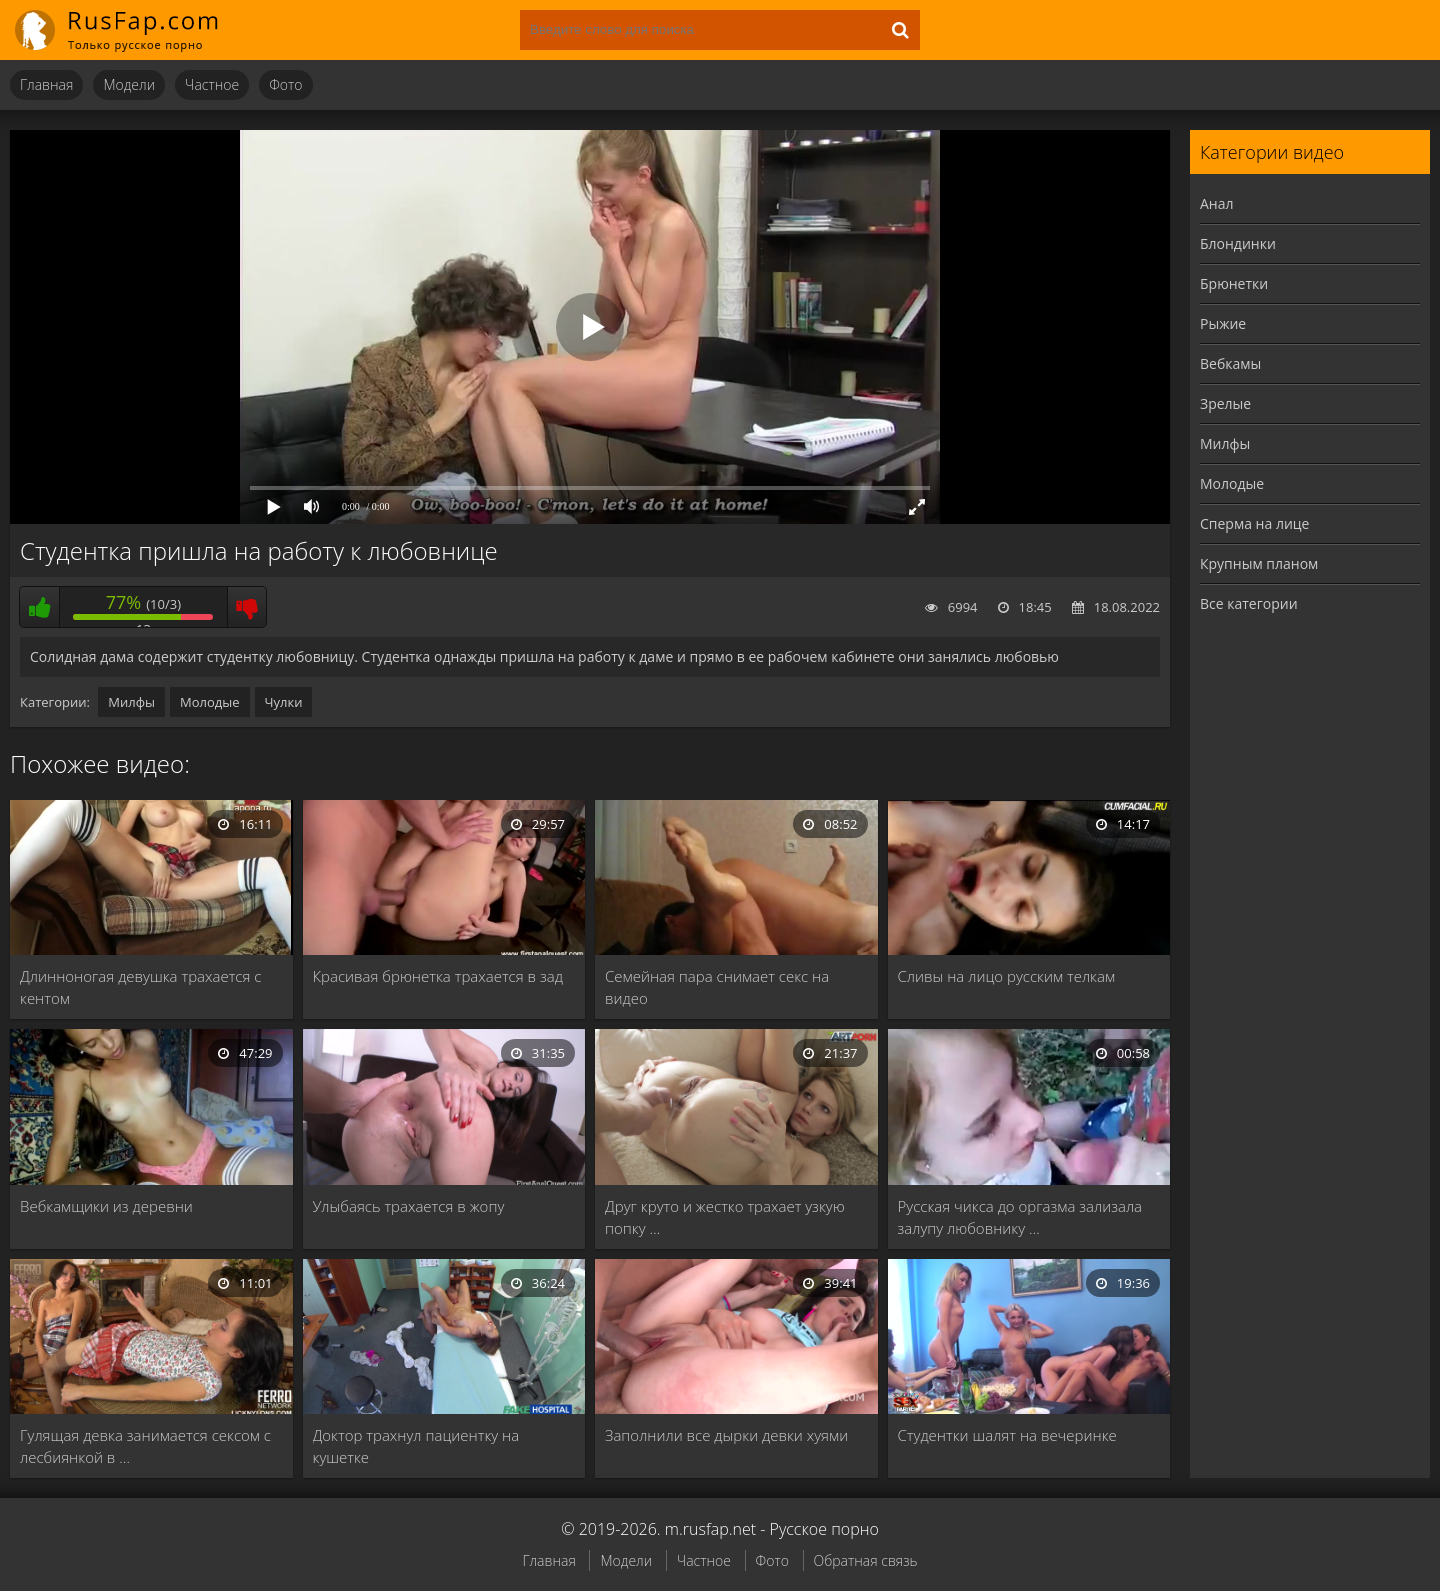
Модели (129, 84)
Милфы (131, 702)
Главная (46, 84)
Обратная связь (866, 1560)
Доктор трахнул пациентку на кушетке (416, 1446)
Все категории (1249, 603)
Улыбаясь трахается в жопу (409, 1206)
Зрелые (1225, 403)
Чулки (284, 702)
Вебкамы (1230, 363)
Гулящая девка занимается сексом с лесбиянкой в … (145, 1446)
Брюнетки (1234, 283)
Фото (285, 84)
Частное (212, 84)
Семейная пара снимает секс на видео (717, 987)
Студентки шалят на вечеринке (1007, 1435)
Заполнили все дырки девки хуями (726, 1435)
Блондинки (1238, 243)
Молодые (210, 702)
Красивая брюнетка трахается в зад (438, 976)
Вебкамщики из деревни (106, 1206)
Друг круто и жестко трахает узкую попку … (725, 1217)
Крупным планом (1259, 563)
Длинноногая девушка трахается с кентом (140, 987)
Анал (1217, 203)
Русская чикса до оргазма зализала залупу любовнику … (1020, 1217)
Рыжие (1223, 323)
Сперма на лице (1254, 523)
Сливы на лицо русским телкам (1007, 976)
